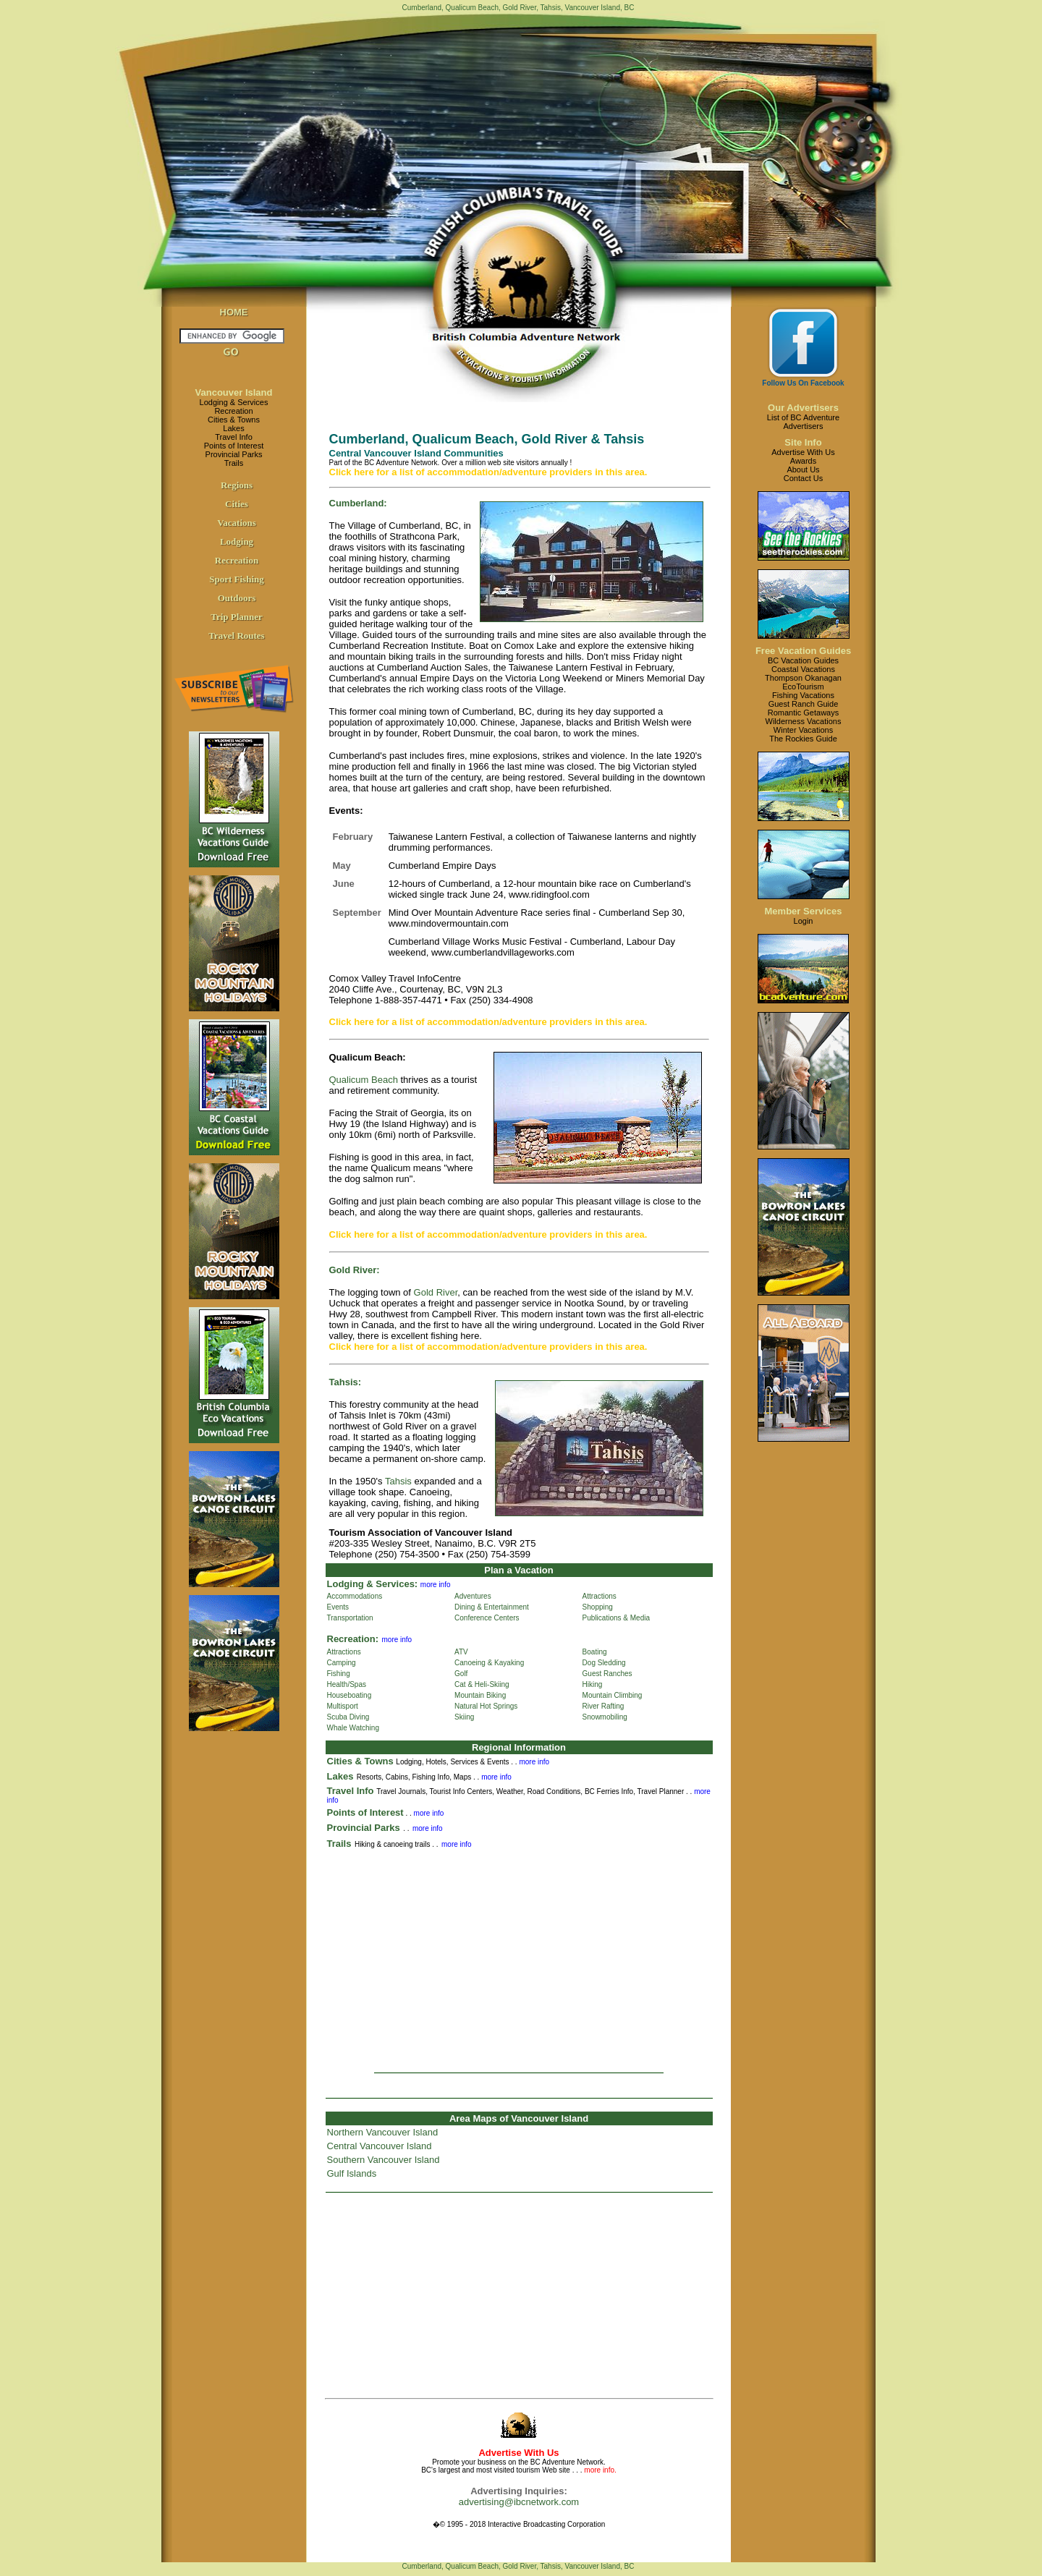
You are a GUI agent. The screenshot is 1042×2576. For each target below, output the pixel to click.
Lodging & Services (234, 402)
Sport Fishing (236, 579)
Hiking (593, 1684)
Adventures (472, 1596)
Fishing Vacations (803, 695)
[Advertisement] (518, 1956)
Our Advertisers (803, 407)
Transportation (350, 1618)
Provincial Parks (234, 454)
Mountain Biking (480, 1695)
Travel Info (234, 437)
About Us (803, 469)
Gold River (436, 1292)
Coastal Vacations (803, 669)
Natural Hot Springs (485, 1706)
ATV (461, 1652)
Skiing (464, 1717)
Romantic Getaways (803, 712)
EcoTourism (802, 686)
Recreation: (353, 1638)
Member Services (803, 911)
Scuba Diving (348, 1717)
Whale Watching (353, 1728)
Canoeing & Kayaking (489, 1663)
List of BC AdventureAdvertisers (803, 421)
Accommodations (355, 1596)
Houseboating (349, 1695)
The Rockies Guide (803, 738)
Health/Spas (346, 1684)
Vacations (236, 522)
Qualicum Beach (363, 1079)
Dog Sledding (604, 1663)
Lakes (233, 428)
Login (803, 921)
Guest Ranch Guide (803, 704)
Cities (236, 503)
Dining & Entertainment (491, 1607)
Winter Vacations (803, 730)
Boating (595, 1652)
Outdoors (237, 597)
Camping (341, 1663)
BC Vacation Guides (803, 660)
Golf (460, 1674)
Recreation (233, 411)
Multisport (342, 1706)
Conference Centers (487, 1618)
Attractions (600, 1596)
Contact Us (803, 478)
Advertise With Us (802, 452)
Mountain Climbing (613, 1695)
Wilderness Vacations (804, 721)
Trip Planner (237, 616)
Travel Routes (236, 635)
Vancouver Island (234, 392)
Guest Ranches (607, 1674)
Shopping (598, 1607)
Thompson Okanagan (803, 677)
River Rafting (603, 1706)
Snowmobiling (605, 1717)
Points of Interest (234, 445)
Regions (237, 485)
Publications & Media (616, 1618)
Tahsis (398, 1481)
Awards (803, 460)
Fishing (338, 1674)
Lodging (236, 541)
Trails (233, 463)
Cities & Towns (234, 419)
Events (338, 1607)
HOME (234, 312)
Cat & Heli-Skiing (481, 1684)
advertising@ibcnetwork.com (519, 2501)
